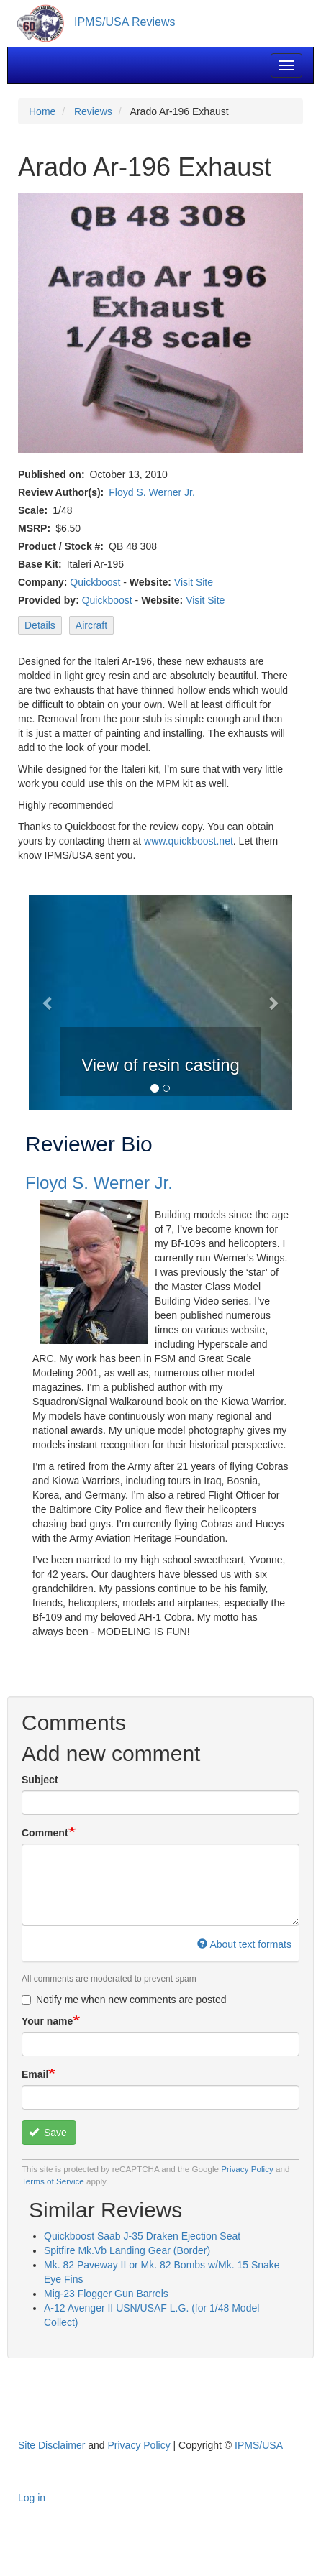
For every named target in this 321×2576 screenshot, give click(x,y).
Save (48, 2132)
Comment (45, 1833)
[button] (48, 1002)
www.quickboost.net (188, 841)
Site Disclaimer (51, 2445)
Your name (47, 2021)
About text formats (244, 1944)
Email (35, 2074)
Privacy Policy (247, 2169)
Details (39, 625)
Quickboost (95, 582)
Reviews (93, 111)
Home (42, 111)
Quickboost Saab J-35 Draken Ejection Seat (142, 2236)
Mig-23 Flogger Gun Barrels (106, 2293)
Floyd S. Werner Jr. (152, 492)
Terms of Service (53, 2181)
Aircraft (91, 625)
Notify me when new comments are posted (124, 1999)
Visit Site (193, 582)
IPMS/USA (259, 2445)
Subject (40, 1779)
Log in (31, 2497)
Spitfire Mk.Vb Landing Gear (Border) (127, 2250)
